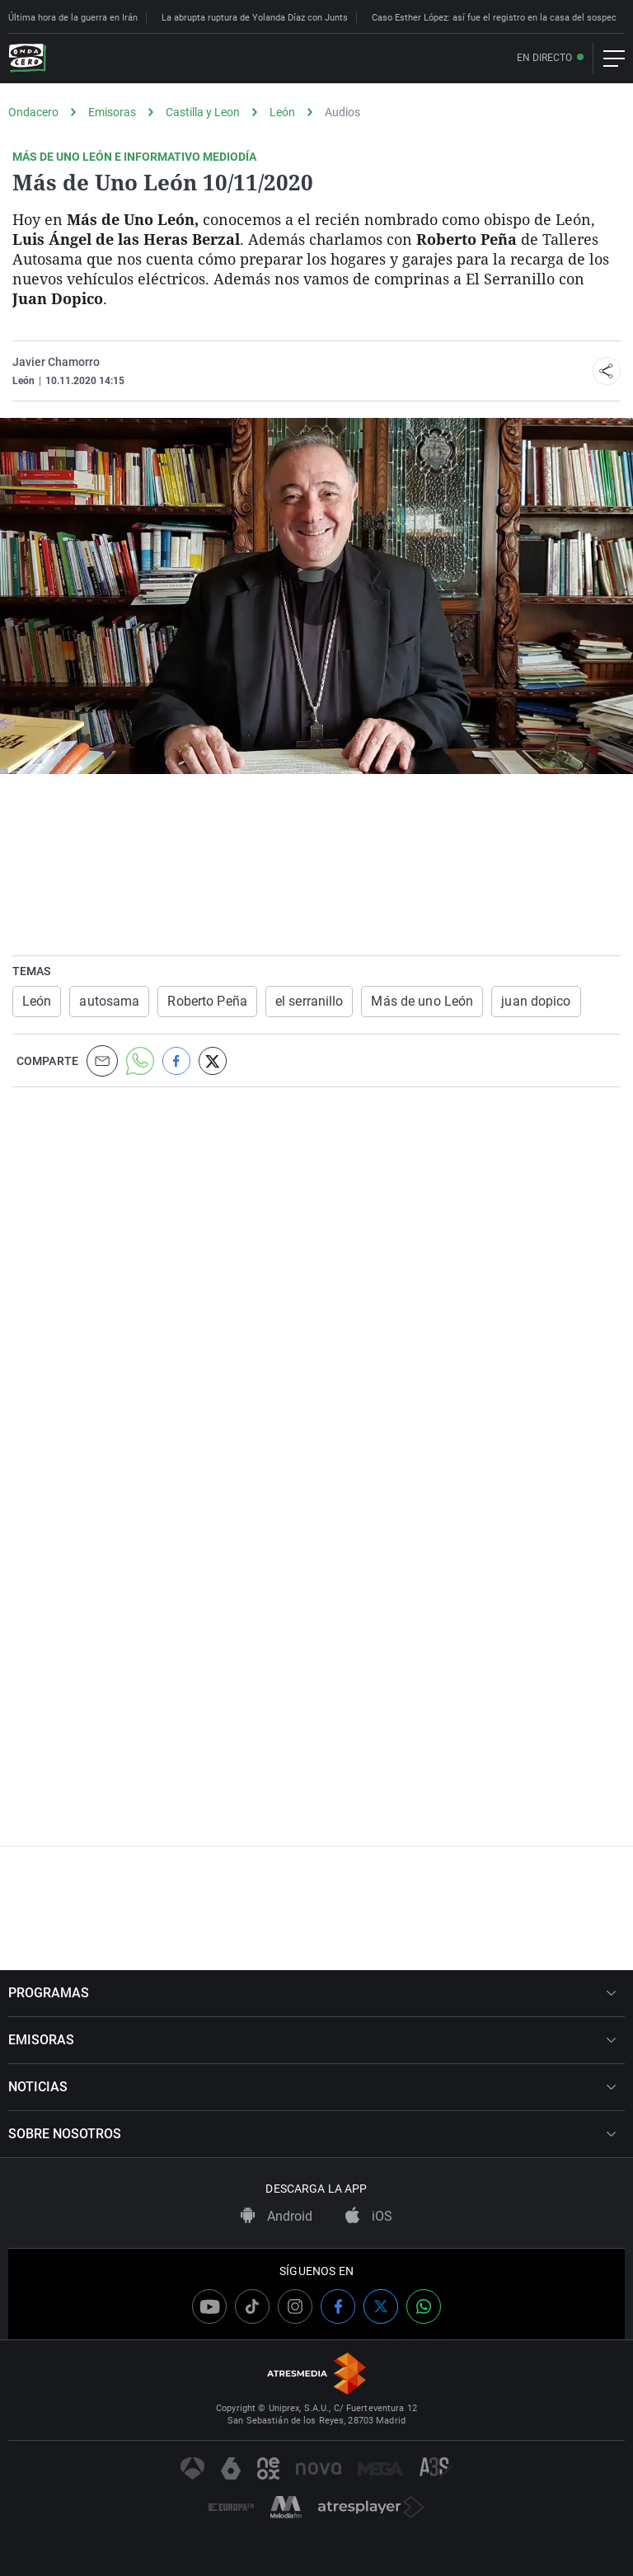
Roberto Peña (206, 1001)
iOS (368, 2216)
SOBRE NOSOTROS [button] (312, 2134)
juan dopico (535, 1001)
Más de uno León (422, 1001)
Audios (342, 112)
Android (276, 2216)
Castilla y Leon (203, 112)
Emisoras (112, 112)
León (282, 112)
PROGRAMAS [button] (312, 1993)
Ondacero (33, 112)
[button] (607, 371)
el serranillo (309, 1001)
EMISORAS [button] (312, 2040)
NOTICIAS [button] (312, 2087)
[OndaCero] (27, 59)
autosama (109, 1001)
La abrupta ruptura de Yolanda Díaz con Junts (255, 17)
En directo (544, 58)
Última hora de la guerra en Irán (73, 17)
